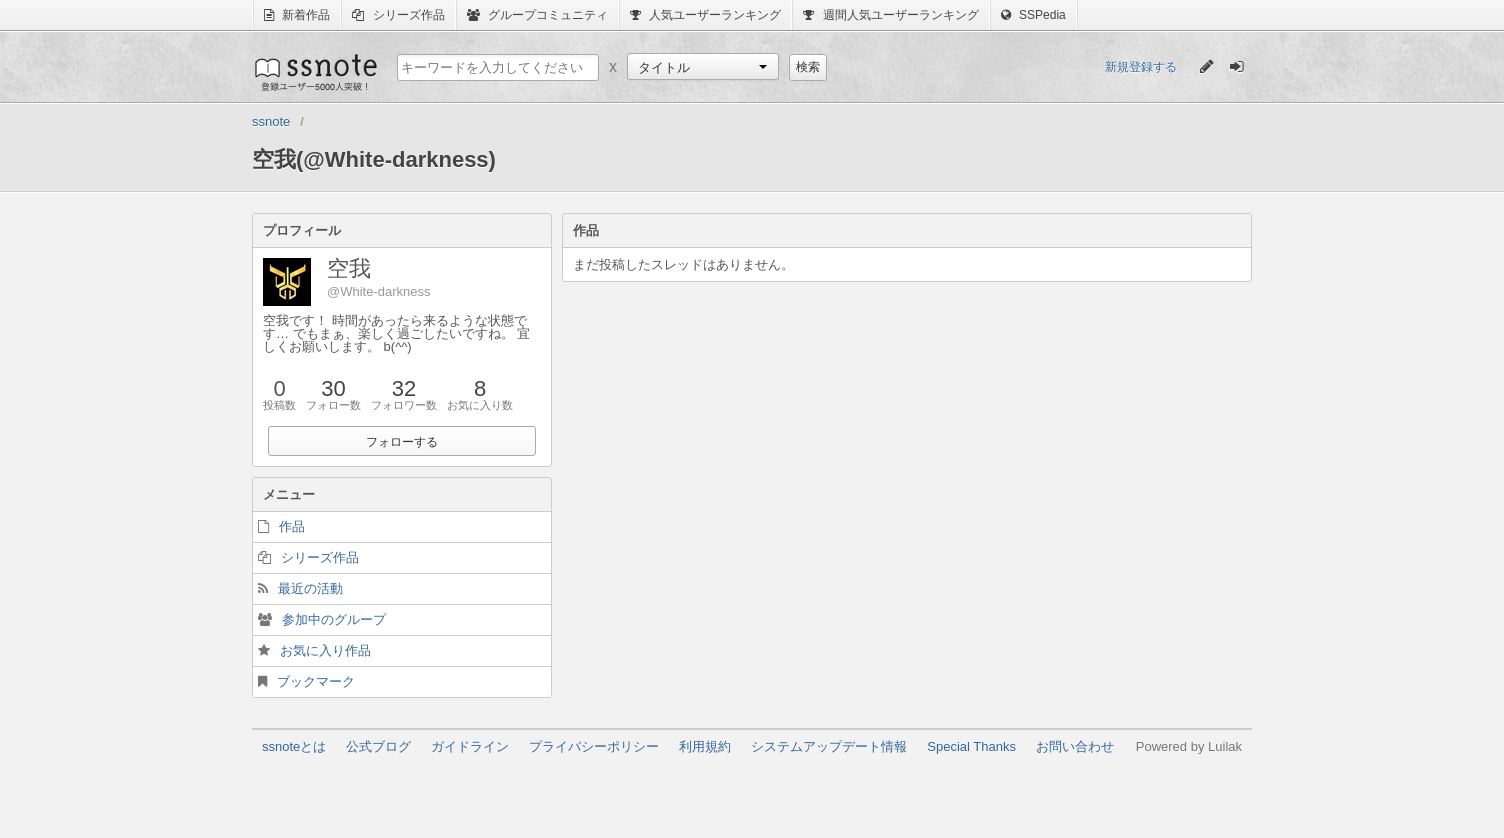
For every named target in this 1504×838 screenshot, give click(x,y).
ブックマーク (316, 681)
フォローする (402, 442)
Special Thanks (971, 746)
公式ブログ (378, 746)
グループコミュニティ (537, 15)
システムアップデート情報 (829, 746)
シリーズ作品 (398, 15)
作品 (292, 526)
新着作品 (297, 15)
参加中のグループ (334, 619)
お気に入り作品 (325, 650)
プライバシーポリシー (594, 746)
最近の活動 (310, 588)
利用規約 (705, 746)
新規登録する (1141, 67)
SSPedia (1033, 15)
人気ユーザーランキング (705, 15)
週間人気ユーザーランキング (890, 15)
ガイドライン (470, 746)
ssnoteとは (294, 746)
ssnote (314, 72)
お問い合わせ (1075, 746)
